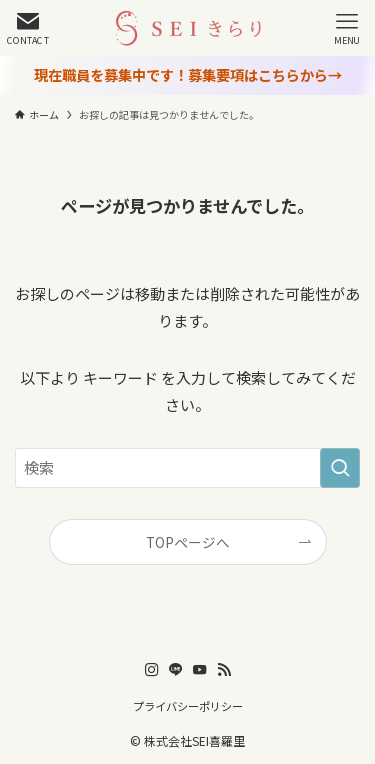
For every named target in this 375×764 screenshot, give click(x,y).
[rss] (224, 670)
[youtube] (200, 670)
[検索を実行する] (340, 468)
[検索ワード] (187, 468)
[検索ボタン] (28, 28)
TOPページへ (188, 542)
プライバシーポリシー (188, 706)
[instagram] (152, 670)
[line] (176, 670)
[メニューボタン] (347, 28)
